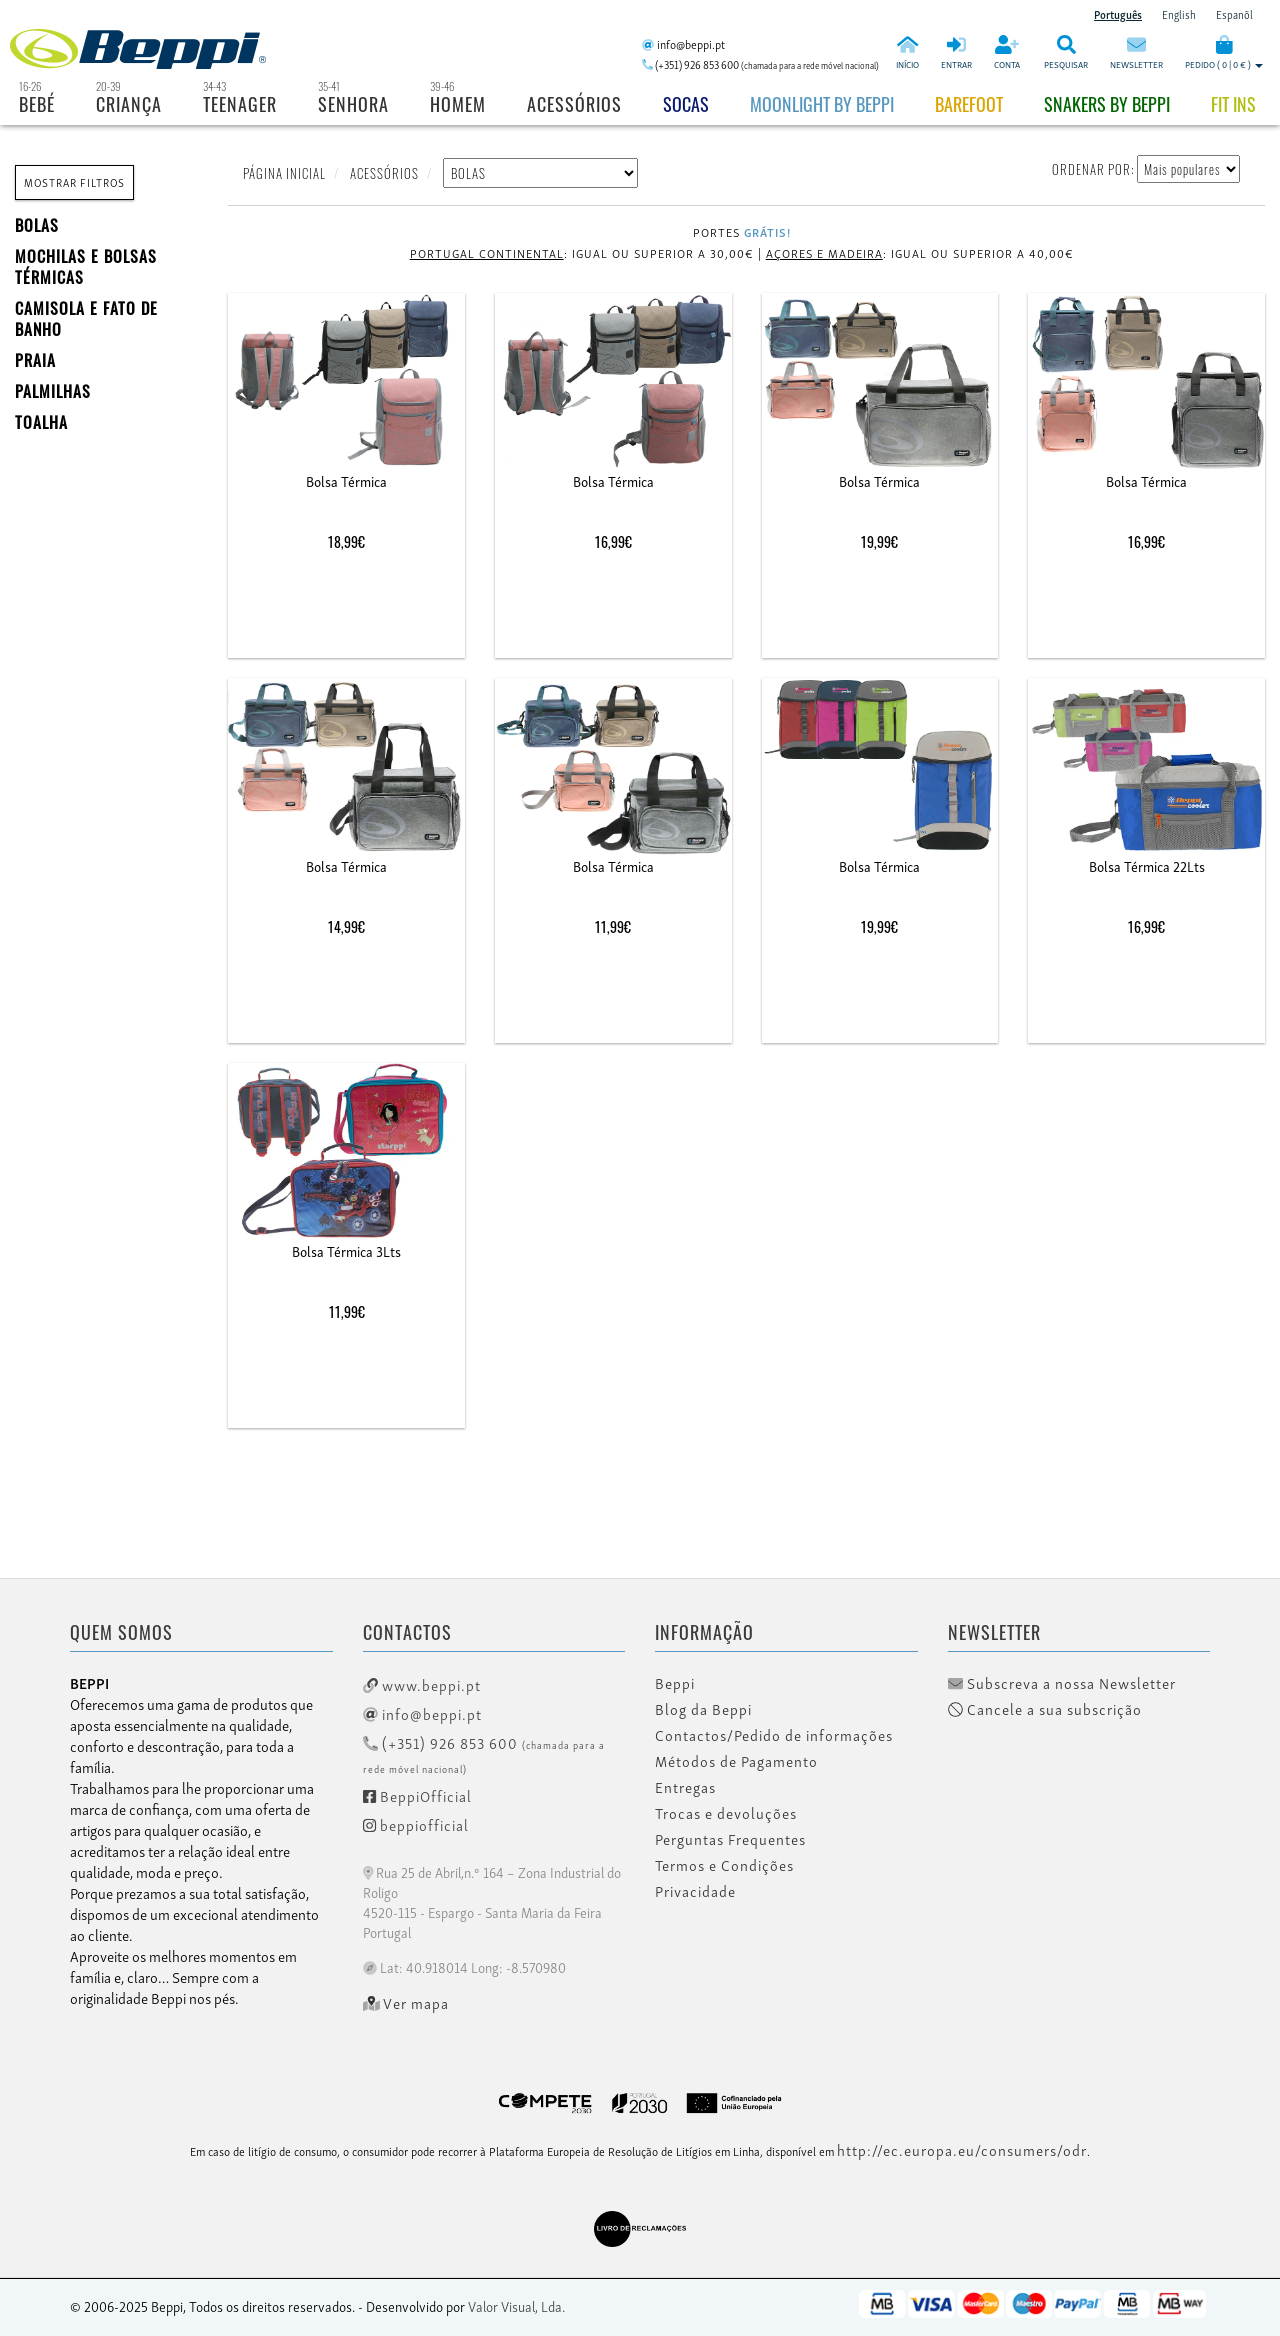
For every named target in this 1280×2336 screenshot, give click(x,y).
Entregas (685, 1787)
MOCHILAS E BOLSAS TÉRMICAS (86, 266)
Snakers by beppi (1107, 104)
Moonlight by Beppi (822, 104)
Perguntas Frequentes (730, 1839)
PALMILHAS (53, 391)
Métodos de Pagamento (736, 1761)
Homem (458, 104)
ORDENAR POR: (1093, 169)
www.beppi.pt (422, 1684)
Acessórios (574, 104)
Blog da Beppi (703, 1709)
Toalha (41, 422)
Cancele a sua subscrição (1045, 1709)
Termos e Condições (724, 1865)
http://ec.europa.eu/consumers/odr (962, 2149)
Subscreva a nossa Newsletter (1062, 1683)
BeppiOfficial (417, 1795)
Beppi (675, 1683)
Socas (686, 104)
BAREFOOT (969, 104)
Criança (129, 104)
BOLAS (37, 225)
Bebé (37, 104)
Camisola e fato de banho (86, 318)
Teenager (240, 104)
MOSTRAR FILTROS (74, 182)
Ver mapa (406, 2003)
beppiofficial (416, 1824)
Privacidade (695, 1891)
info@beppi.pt (422, 1713)
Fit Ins (1233, 104)
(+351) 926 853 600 (484, 1753)
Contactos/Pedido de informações (774, 1735)
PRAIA (35, 360)
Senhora (353, 104)
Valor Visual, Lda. (516, 2305)
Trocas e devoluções (726, 1813)
